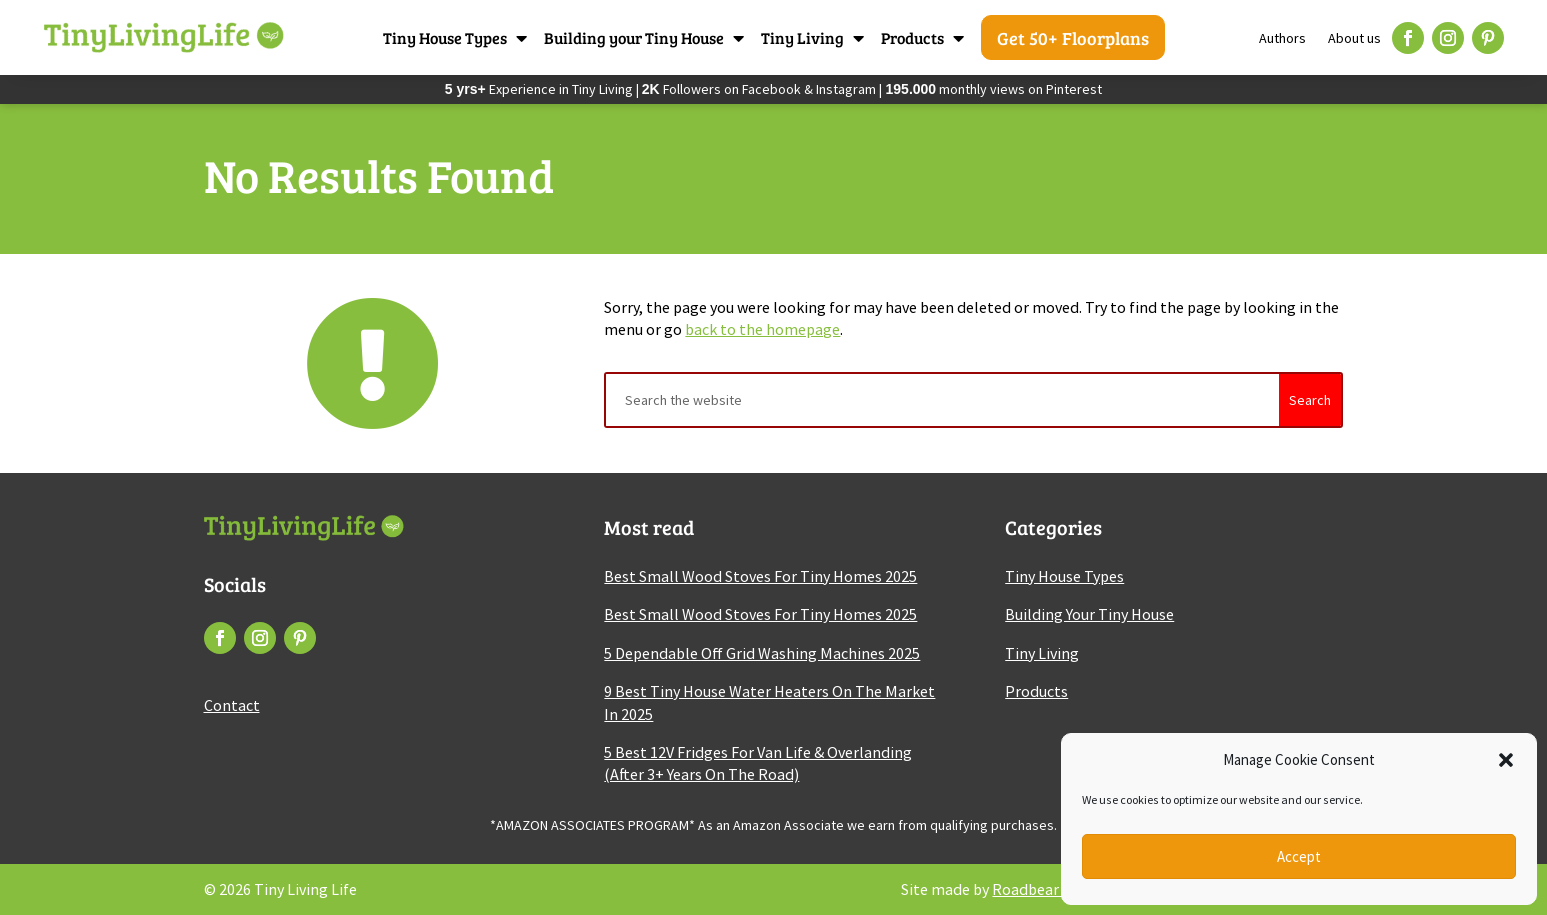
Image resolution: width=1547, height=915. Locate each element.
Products (912, 37)
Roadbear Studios (1053, 889)
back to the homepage (762, 329)
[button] (1506, 760)
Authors (1282, 38)
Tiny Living (802, 37)
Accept (1299, 856)
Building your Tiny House (634, 37)
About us (1354, 38)
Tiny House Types (445, 37)
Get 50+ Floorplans (1073, 38)
